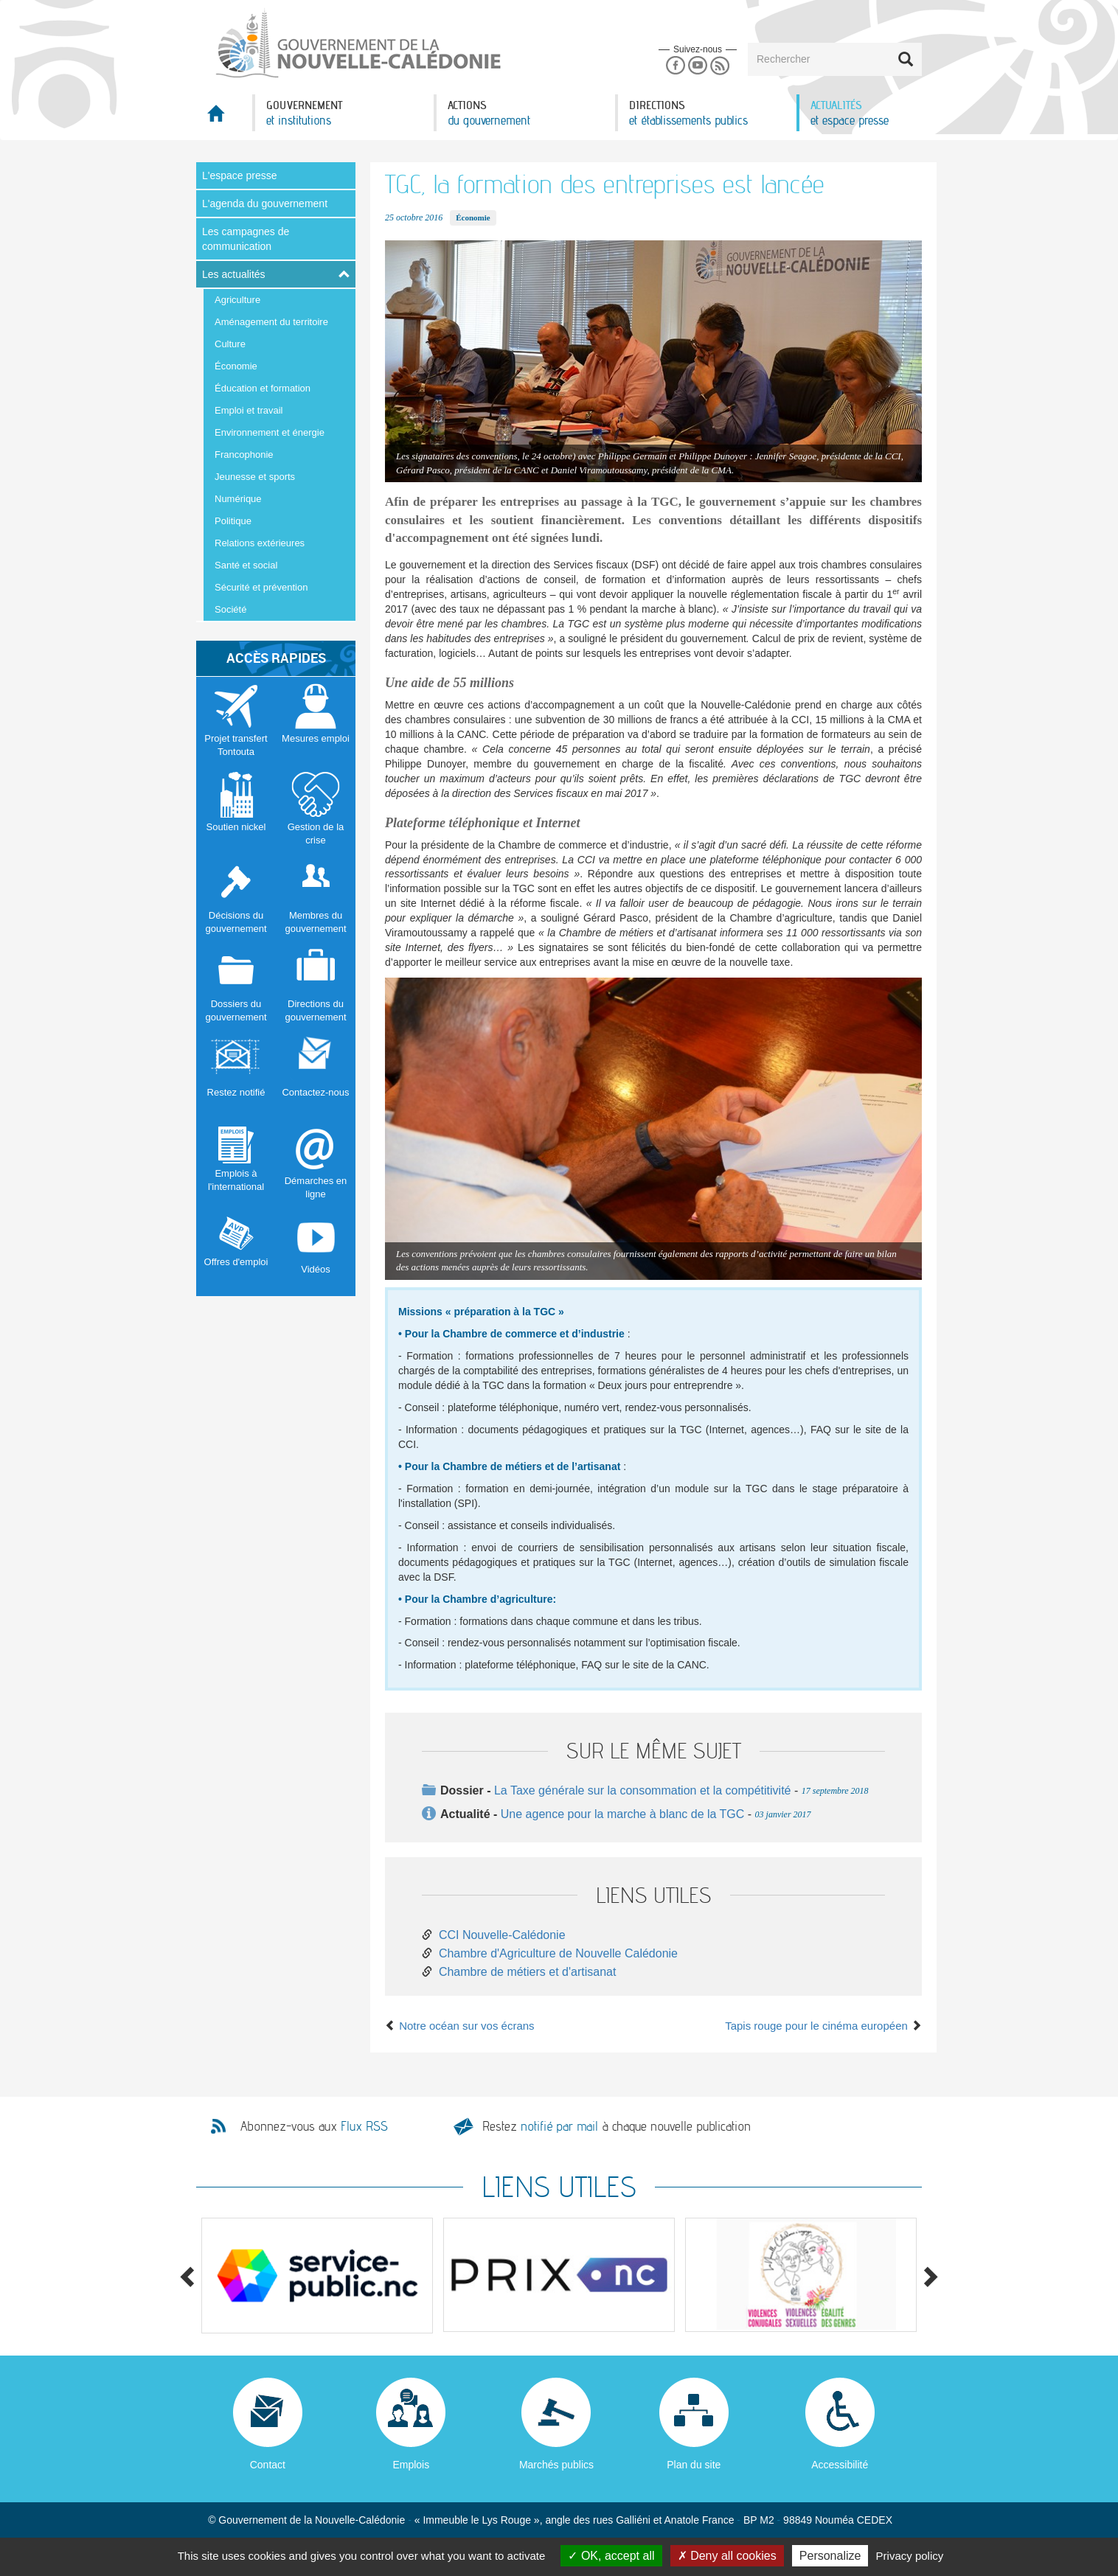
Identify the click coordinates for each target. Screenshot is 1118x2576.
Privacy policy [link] (910, 2555)
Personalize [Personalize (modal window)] (830, 2555)
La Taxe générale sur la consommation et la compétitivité (642, 1790)
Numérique (238, 498)
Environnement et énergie (269, 432)
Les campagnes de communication (245, 239)
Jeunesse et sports (255, 476)
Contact (267, 2465)
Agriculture (237, 299)
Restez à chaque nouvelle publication (616, 2126)
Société (230, 609)
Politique (233, 520)
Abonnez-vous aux (314, 2126)
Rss (720, 66)
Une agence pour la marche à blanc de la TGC (623, 1814)
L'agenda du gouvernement (264, 203)
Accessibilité (839, 2465)
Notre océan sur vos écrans (460, 2025)
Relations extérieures (260, 543)
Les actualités (233, 274)
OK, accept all (611, 2555)
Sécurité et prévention (261, 587)
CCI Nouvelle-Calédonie (502, 1935)
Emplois (410, 2465)
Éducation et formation (262, 388)
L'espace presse (239, 175)
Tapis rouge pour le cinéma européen (823, 2025)
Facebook (675, 66)
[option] (317, 2275)
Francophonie (244, 454)
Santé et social (246, 565)
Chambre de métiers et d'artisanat (528, 1972)
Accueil (224, 117)
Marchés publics (556, 2465)
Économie (236, 366)
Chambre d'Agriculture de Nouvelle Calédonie (558, 1953)
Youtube (697, 66)
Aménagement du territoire (271, 321)
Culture (230, 343)
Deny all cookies (727, 2555)
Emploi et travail (248, 410)
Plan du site (694, 2465)
